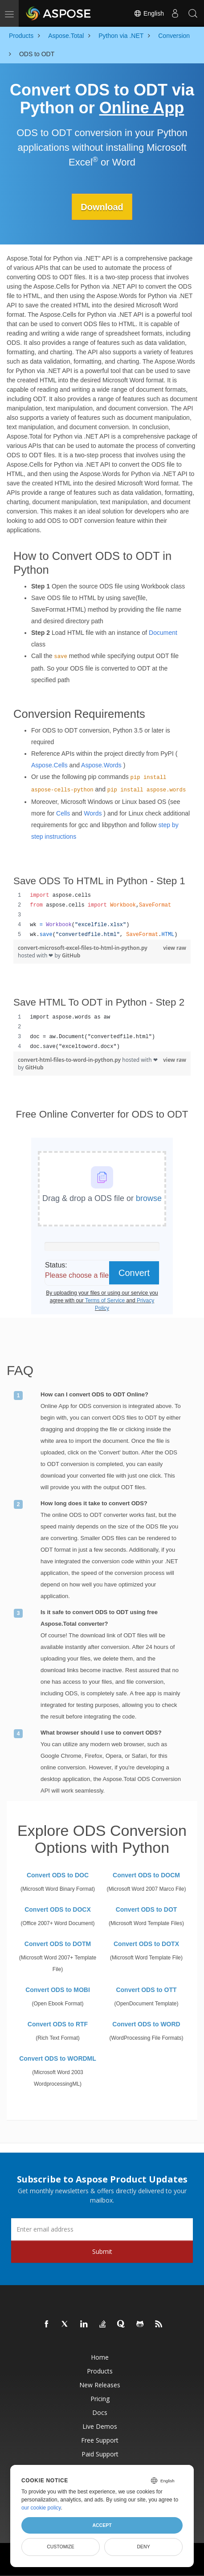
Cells (63, 812)
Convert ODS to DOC (58, 1874)
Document (163, 632)
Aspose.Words (101, 764)
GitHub (71, 955)
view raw (174, 948)
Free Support (99, 2439)
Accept (101, 2525)
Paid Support (100, 2453)
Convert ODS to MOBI (57, 1989)
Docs (99, 2412)
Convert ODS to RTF (58, 2023)
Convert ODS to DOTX (146, 1943)
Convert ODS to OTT (146, 1989)
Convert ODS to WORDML (57, 2058)
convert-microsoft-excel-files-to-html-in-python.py (82, 948)
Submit (102, 2251)
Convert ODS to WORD (146, 2023)
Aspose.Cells (49, 764)
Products (100, 2370)
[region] (102, 915)
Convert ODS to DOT (146, 1909)
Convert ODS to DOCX (57, 1909)
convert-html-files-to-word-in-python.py (70, 1060)
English (149, 13)
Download (102, 206)
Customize (60, 2546)
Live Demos (99, 2426)
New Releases (99, 2384)
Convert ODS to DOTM (57, 1943)
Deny (143, 2546)
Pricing (100, 2398)
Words (93, 812)
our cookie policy (41, 2508)
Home (100, 2356)
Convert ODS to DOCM (146, 1874)
